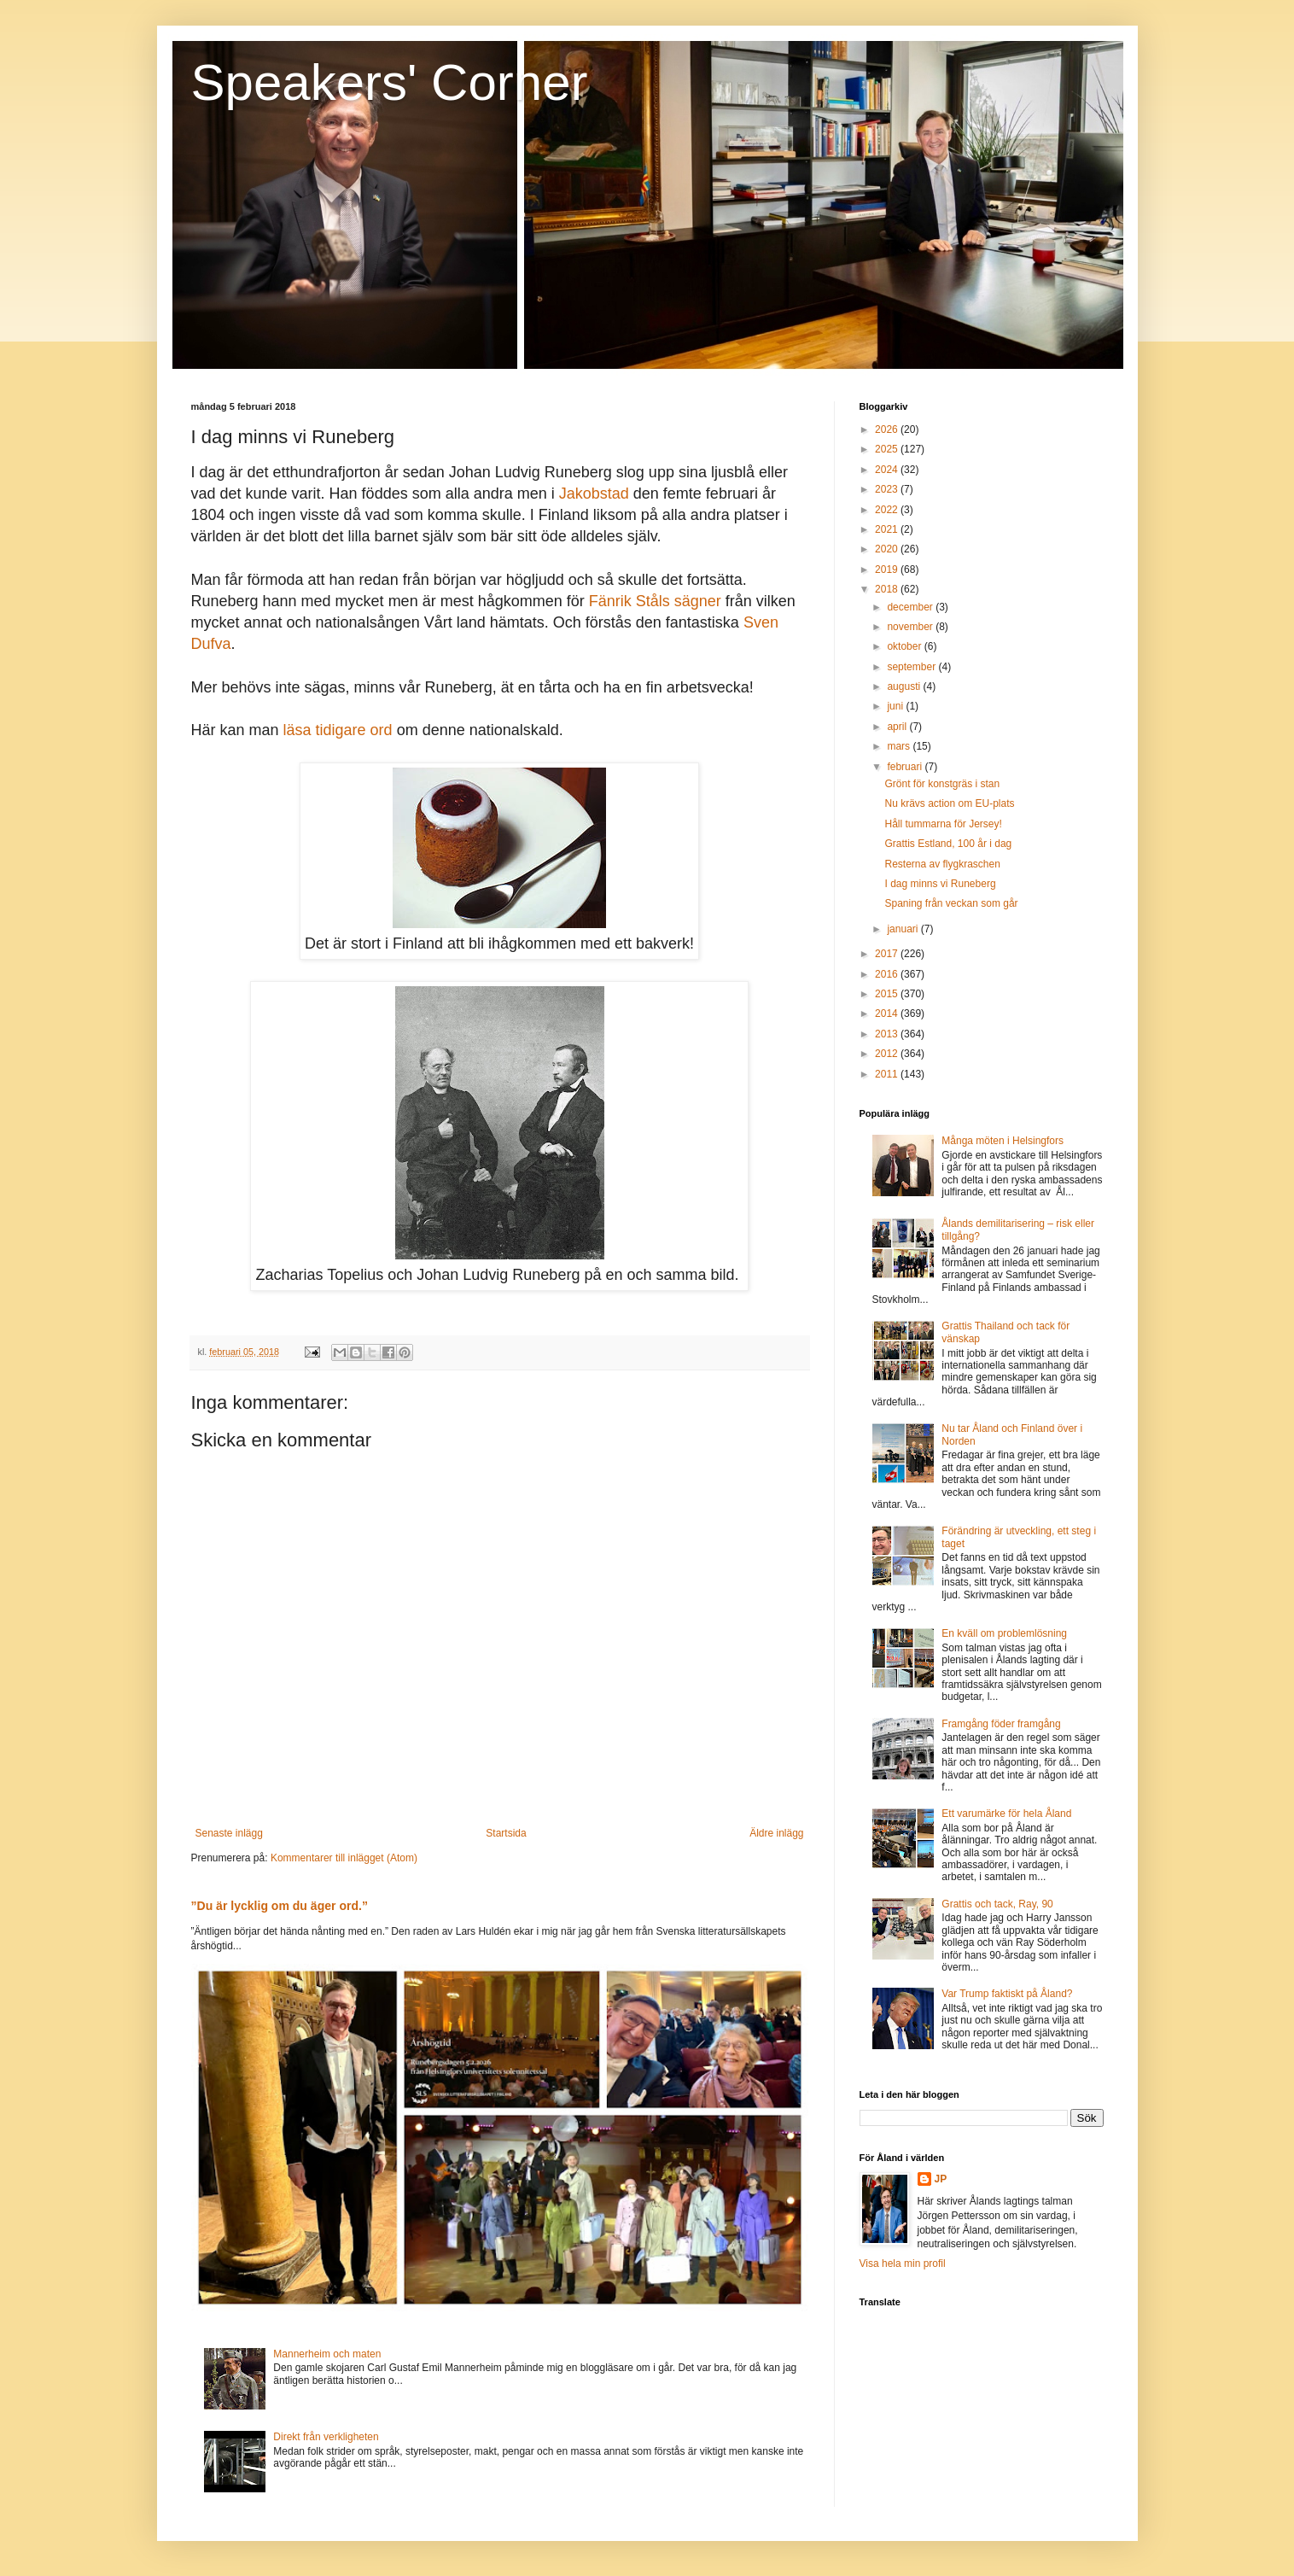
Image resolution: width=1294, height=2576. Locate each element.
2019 (888, 569)
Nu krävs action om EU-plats (949, 803)
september (912, 667)
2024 (888, 470)
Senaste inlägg (229, 1833)
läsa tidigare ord (338, 730)
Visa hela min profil (903, 2263)
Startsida (506, 1833)
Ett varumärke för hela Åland (1006, 1814)
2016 (888, 974)
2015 (888, 994)
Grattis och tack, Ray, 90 (997, 1904)
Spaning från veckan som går (950, 903)
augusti (905, 686)
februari (905, 767)
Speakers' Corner (389, 82)
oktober (905, 646)
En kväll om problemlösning (1004, 1633)
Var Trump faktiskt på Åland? (1006, 1994)
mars (899, 746)
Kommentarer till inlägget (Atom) (344, 1858)
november (911, 627)
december (911, 607)
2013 (888, 1034)
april (898, 727)
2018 (888, 589)
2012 (888, 1054)
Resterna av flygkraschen (942, 864)
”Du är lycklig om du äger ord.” (279, 1906)
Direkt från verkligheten (325, 2437)
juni (896, 706)
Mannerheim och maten (327, 2354)
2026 (888, 429)
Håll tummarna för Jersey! (942, 824)
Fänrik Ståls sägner (655, 601)
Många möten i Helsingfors (1002, 1141)
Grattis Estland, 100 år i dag (947, 844)
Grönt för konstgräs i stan (942, 784)
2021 (888, 529)
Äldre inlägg (776, 1833)
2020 (888, 549)
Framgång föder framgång (1000, 1724)
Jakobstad (594, 493)
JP (941, 2179)
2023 (888, 489)
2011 (888, 1074)
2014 (888, 1013)
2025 (888, 449)
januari (903, 929)
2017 (888, 954)
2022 (888, 510)
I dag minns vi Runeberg (939, 884)
